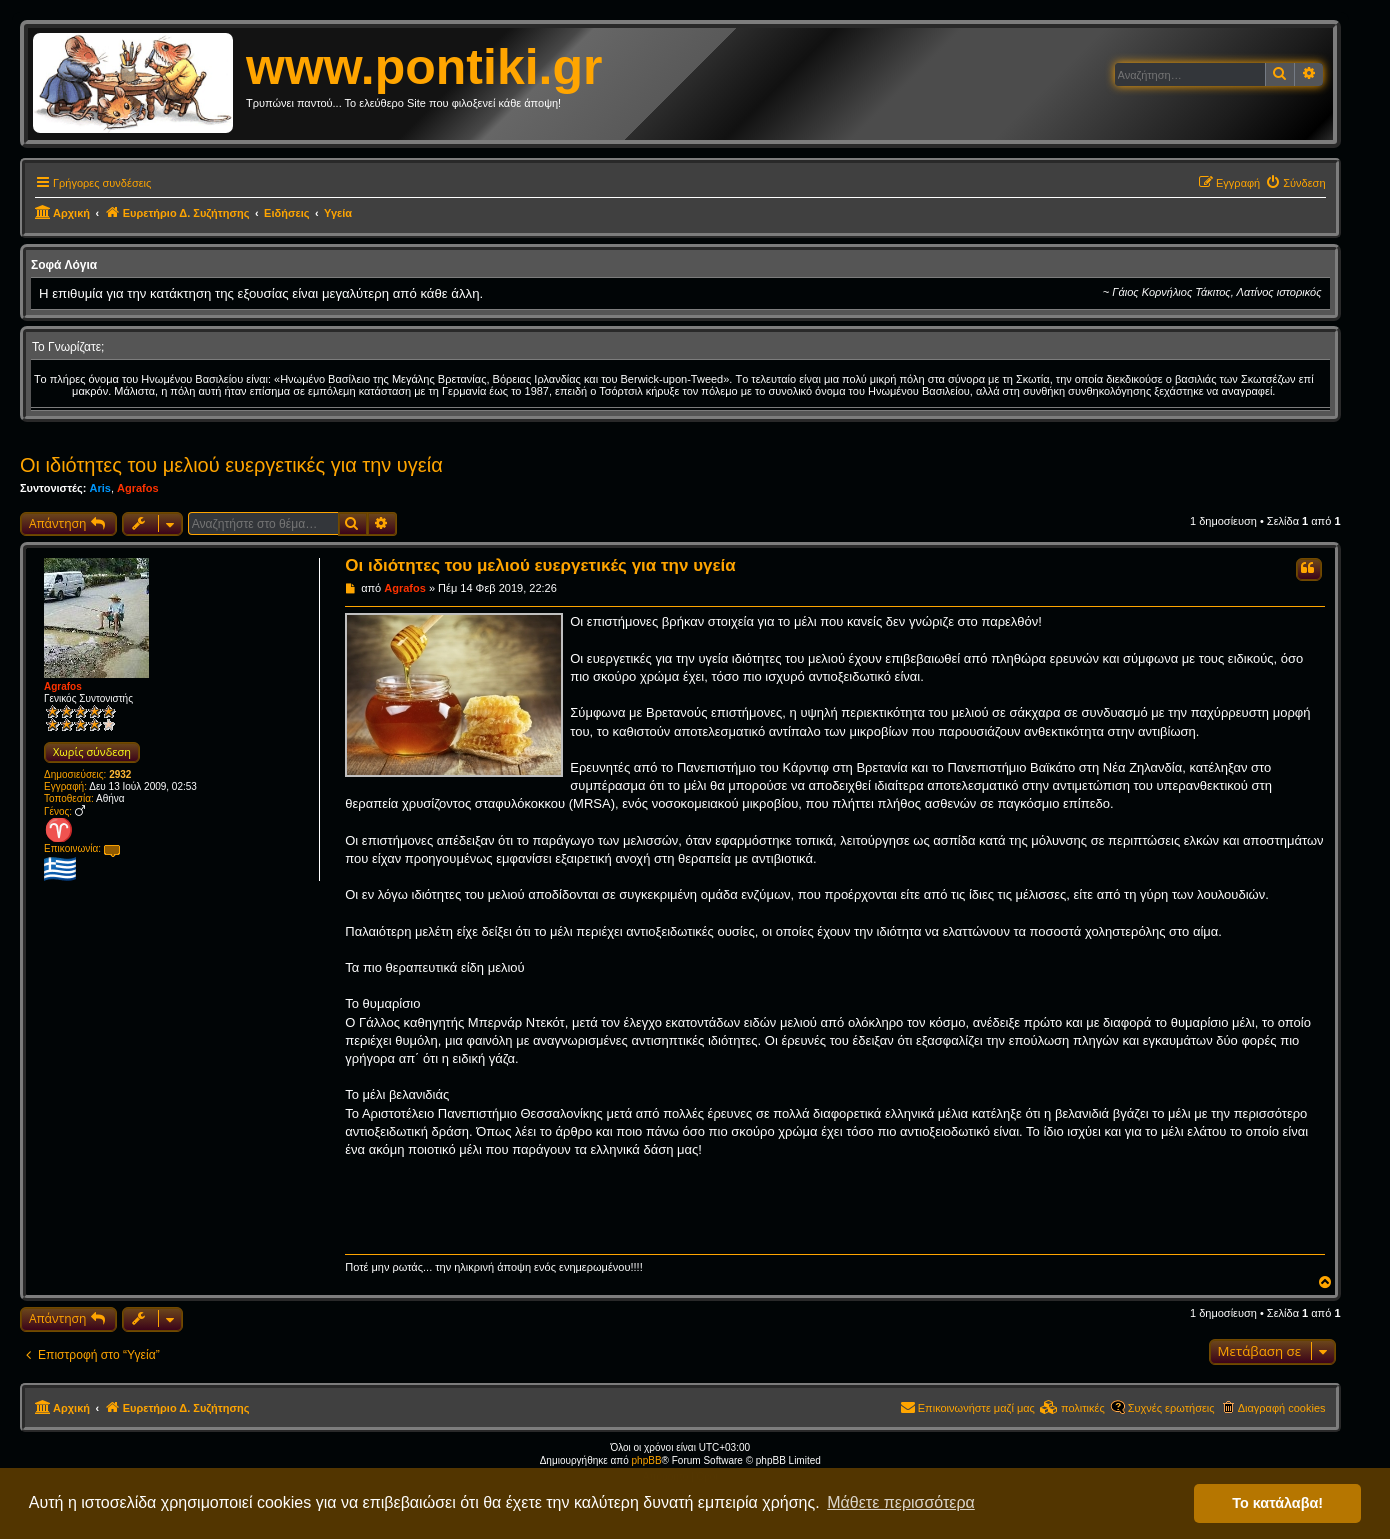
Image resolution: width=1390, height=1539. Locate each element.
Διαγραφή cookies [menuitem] (1282, 1408)
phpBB (647, 1460)
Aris (99, 488)
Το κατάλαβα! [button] (1277, 1503)
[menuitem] (1295, 183)
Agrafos (138, 488)
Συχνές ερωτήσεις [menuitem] (1171, 1408)
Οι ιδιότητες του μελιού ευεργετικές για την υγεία (231, 465)
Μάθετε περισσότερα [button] (901, 1502)
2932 (120, 774)
